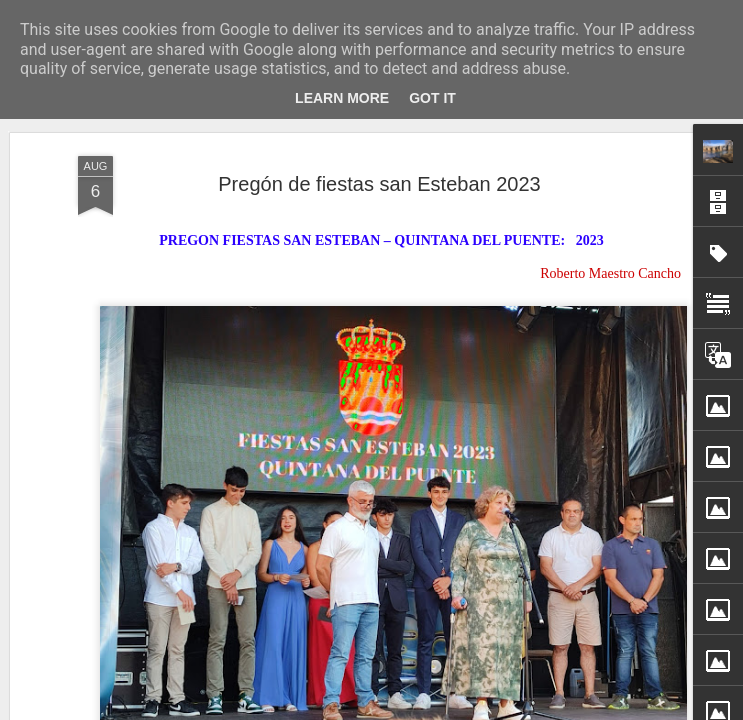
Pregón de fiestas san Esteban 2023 (379, 182)
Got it (432, 98)
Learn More (342, 98)
